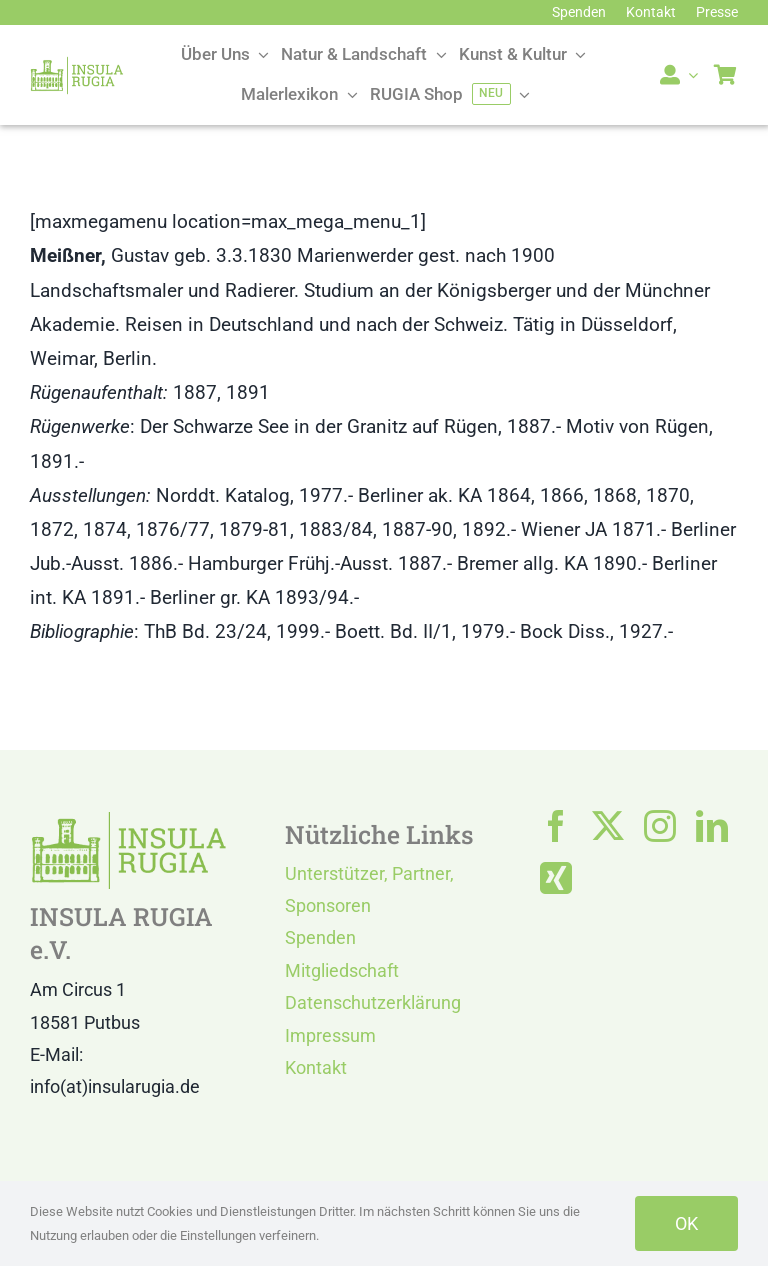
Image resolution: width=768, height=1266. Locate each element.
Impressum (330, 1035)
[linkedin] (712, 826)
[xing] (556, 878)
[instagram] (660, 826)
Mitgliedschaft (342, 970)
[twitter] (608, 826)
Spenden (320, 937)
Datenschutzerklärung (373, 1002)
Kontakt (316, 1067)
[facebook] (556, 826)
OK (686, 1223)
